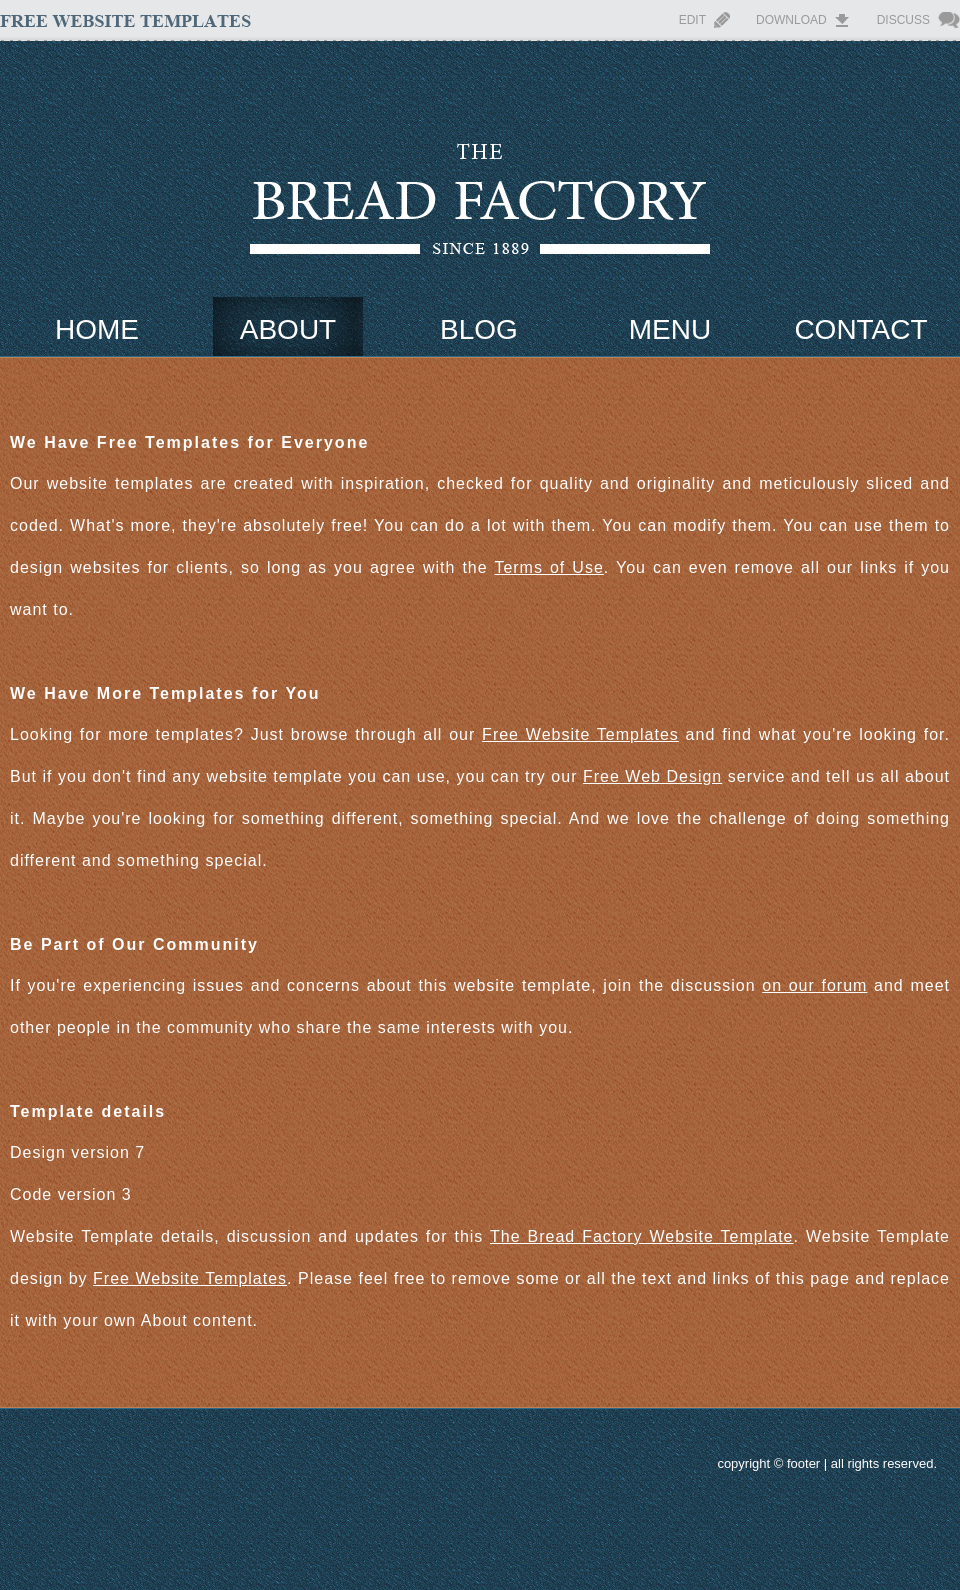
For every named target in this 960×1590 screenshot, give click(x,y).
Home (97, 329)
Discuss (903, 20)
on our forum (814, 985)
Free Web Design (652, 776)
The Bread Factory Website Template (642, 1236)
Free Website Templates (580, 734)
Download (791, 20)
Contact (860, 329)
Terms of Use (548, 567)
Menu (670, 329)
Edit (692, 20)
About (288, 329)
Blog (479, 329)
